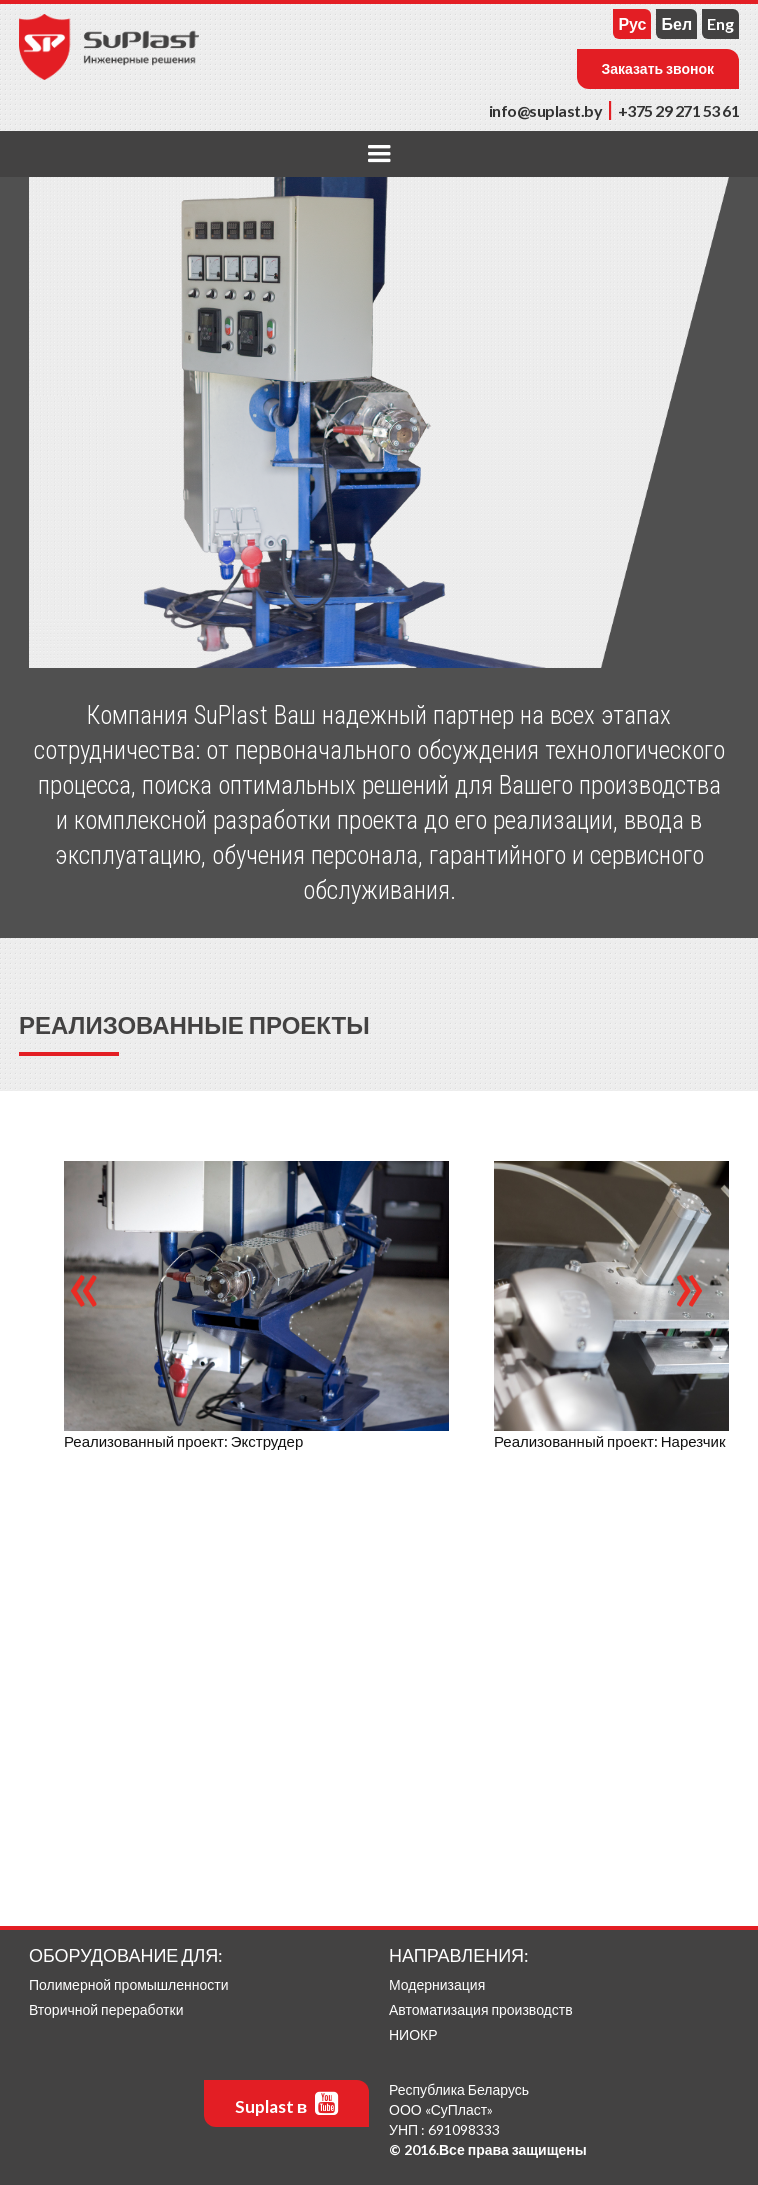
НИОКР (413, 2034)
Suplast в (286, 2103)
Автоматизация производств (481, 2009)
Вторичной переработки (106, 2009)
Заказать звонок (658, 68)
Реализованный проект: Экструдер (183, 1441)
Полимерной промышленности (129, 1984)
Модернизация (437, 1984)
